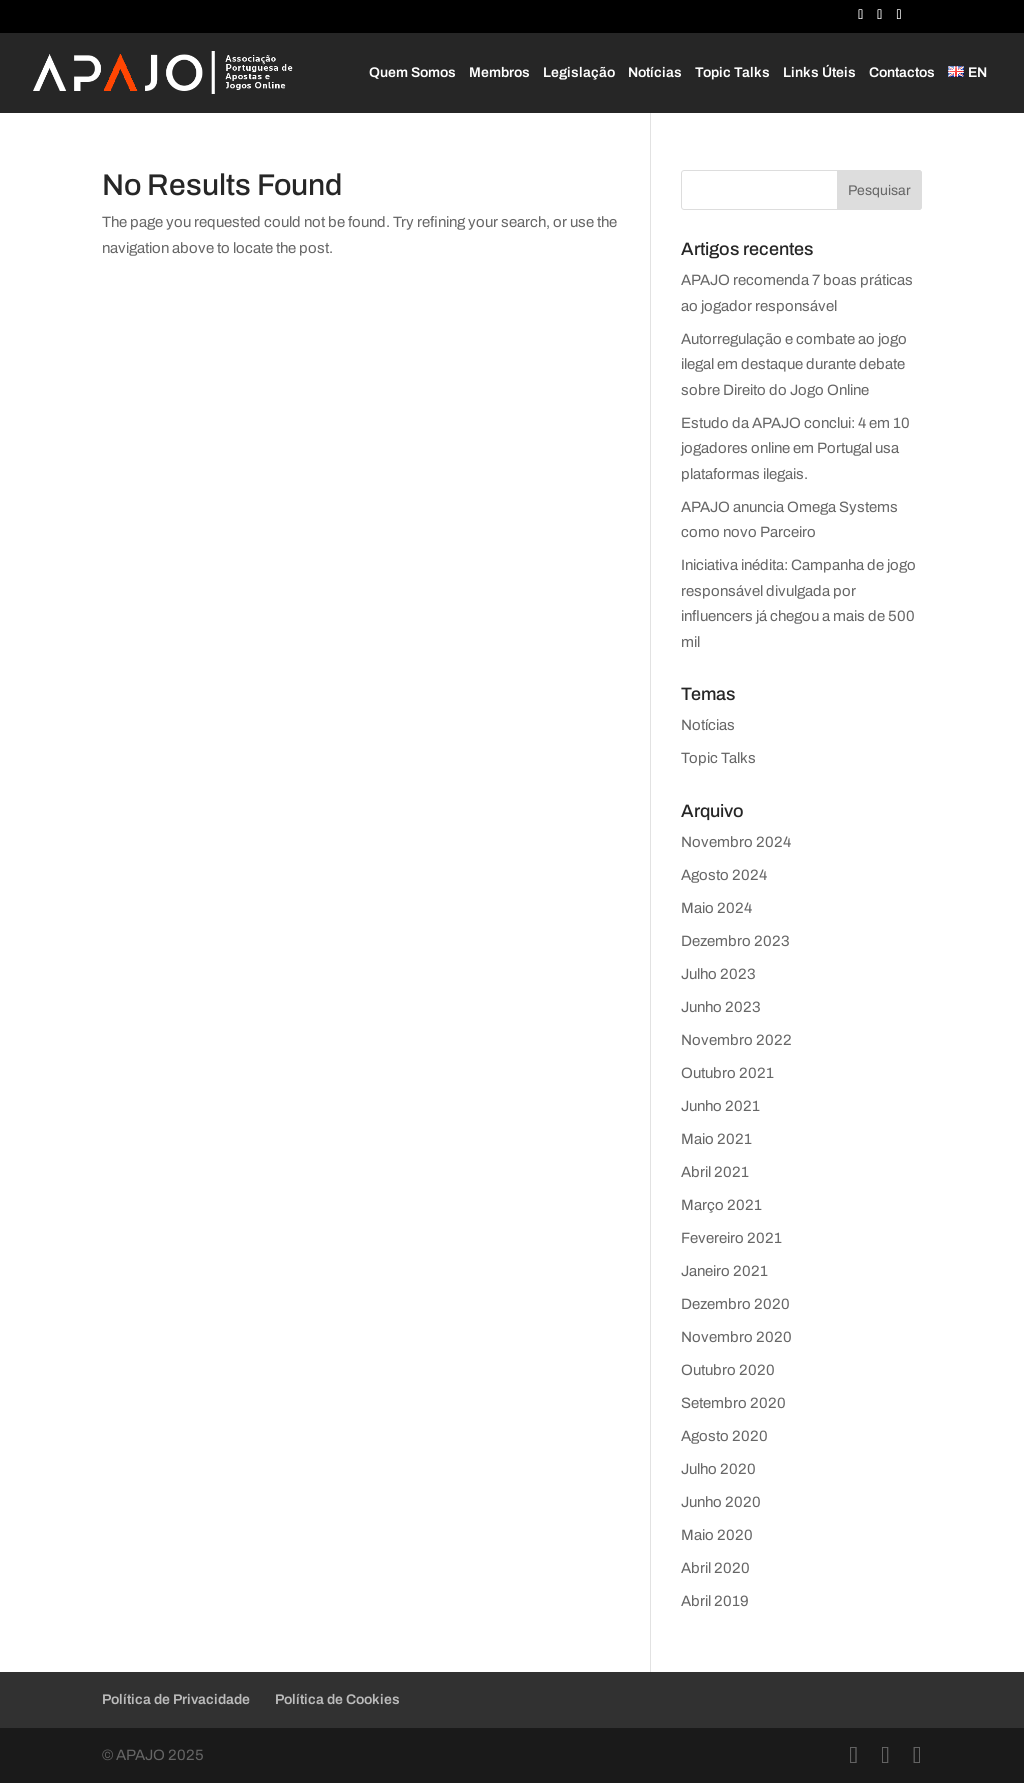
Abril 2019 (715, 1601)
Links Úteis (819, 72)
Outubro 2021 (727, 1073)
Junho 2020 (721, 1502)
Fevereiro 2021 (731, 1238)
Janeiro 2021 (724, 1271)
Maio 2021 (716, 1139)
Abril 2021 (715, 1172)
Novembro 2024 (736, 842)
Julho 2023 (718, 974)
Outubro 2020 (728, 1370)
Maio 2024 (716, 908)
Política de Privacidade (176, 1699)
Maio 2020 (717, 1535)
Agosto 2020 (724, 1436)
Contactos (902, 72)
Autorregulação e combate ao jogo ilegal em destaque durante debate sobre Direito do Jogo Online (794, 364)
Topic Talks (732, 72)
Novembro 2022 (736, 1040)
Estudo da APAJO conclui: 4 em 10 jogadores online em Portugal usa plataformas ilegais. (795, 448)
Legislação (579, 72)
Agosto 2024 (724, 875)
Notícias (655, 72)
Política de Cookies (337, 1699)
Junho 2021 (720, 1106)
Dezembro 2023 (735, 941)
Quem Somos (412, 72)
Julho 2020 (718, 1469)
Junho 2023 (721, 1007)
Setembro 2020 (733, 1403)
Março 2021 (721, 1205)
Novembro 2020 (736, 1337)
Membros (499, 72)
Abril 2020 (715, 1568)
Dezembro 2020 (735, 1304)
